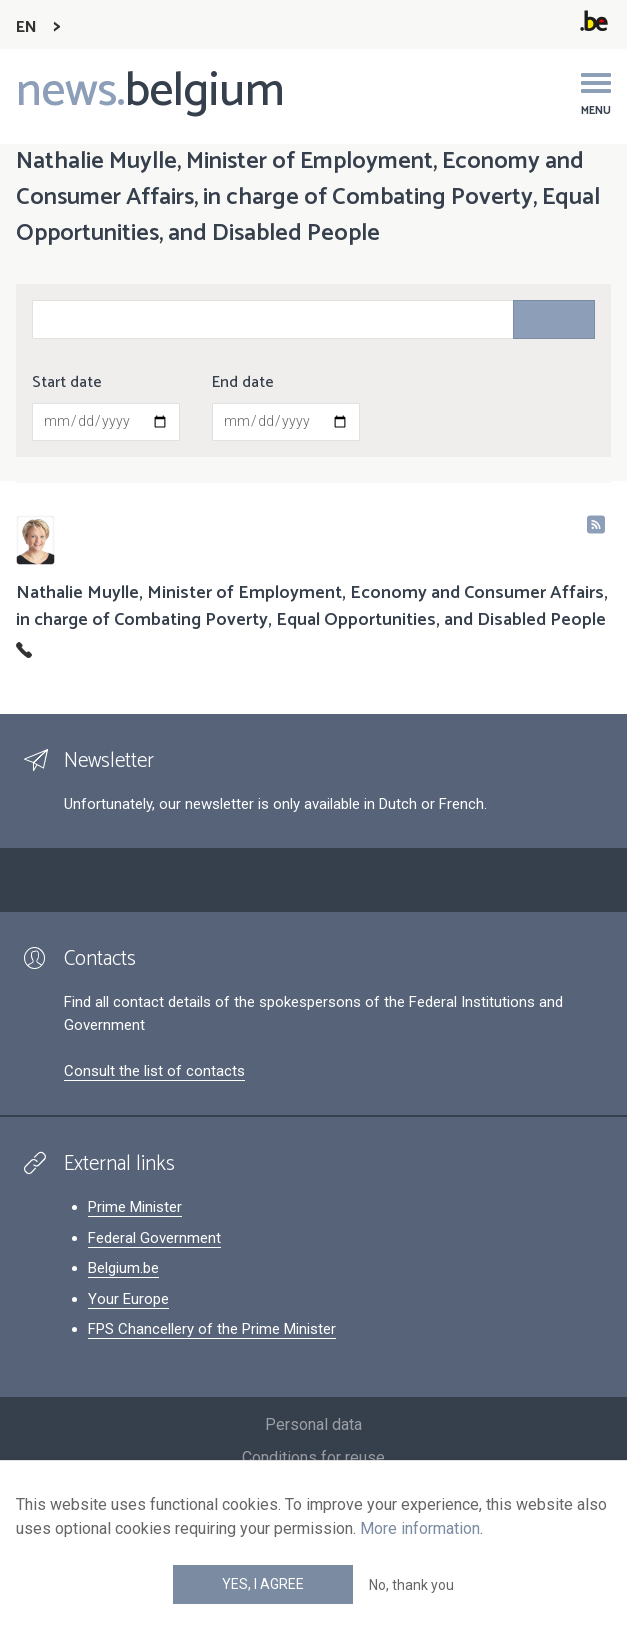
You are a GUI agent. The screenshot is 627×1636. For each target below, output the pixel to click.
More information (420, 1528)
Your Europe (128, 1299)
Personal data (313, 1424)
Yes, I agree (263, 1584)
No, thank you (411, 1585)
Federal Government (154, 1238)
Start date (67, 383)
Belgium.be (123, 1268)
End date (243, 383)
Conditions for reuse (313, 1457)
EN (26, 27)
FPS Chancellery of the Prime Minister (212, 1329)
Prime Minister (135, 1207)
